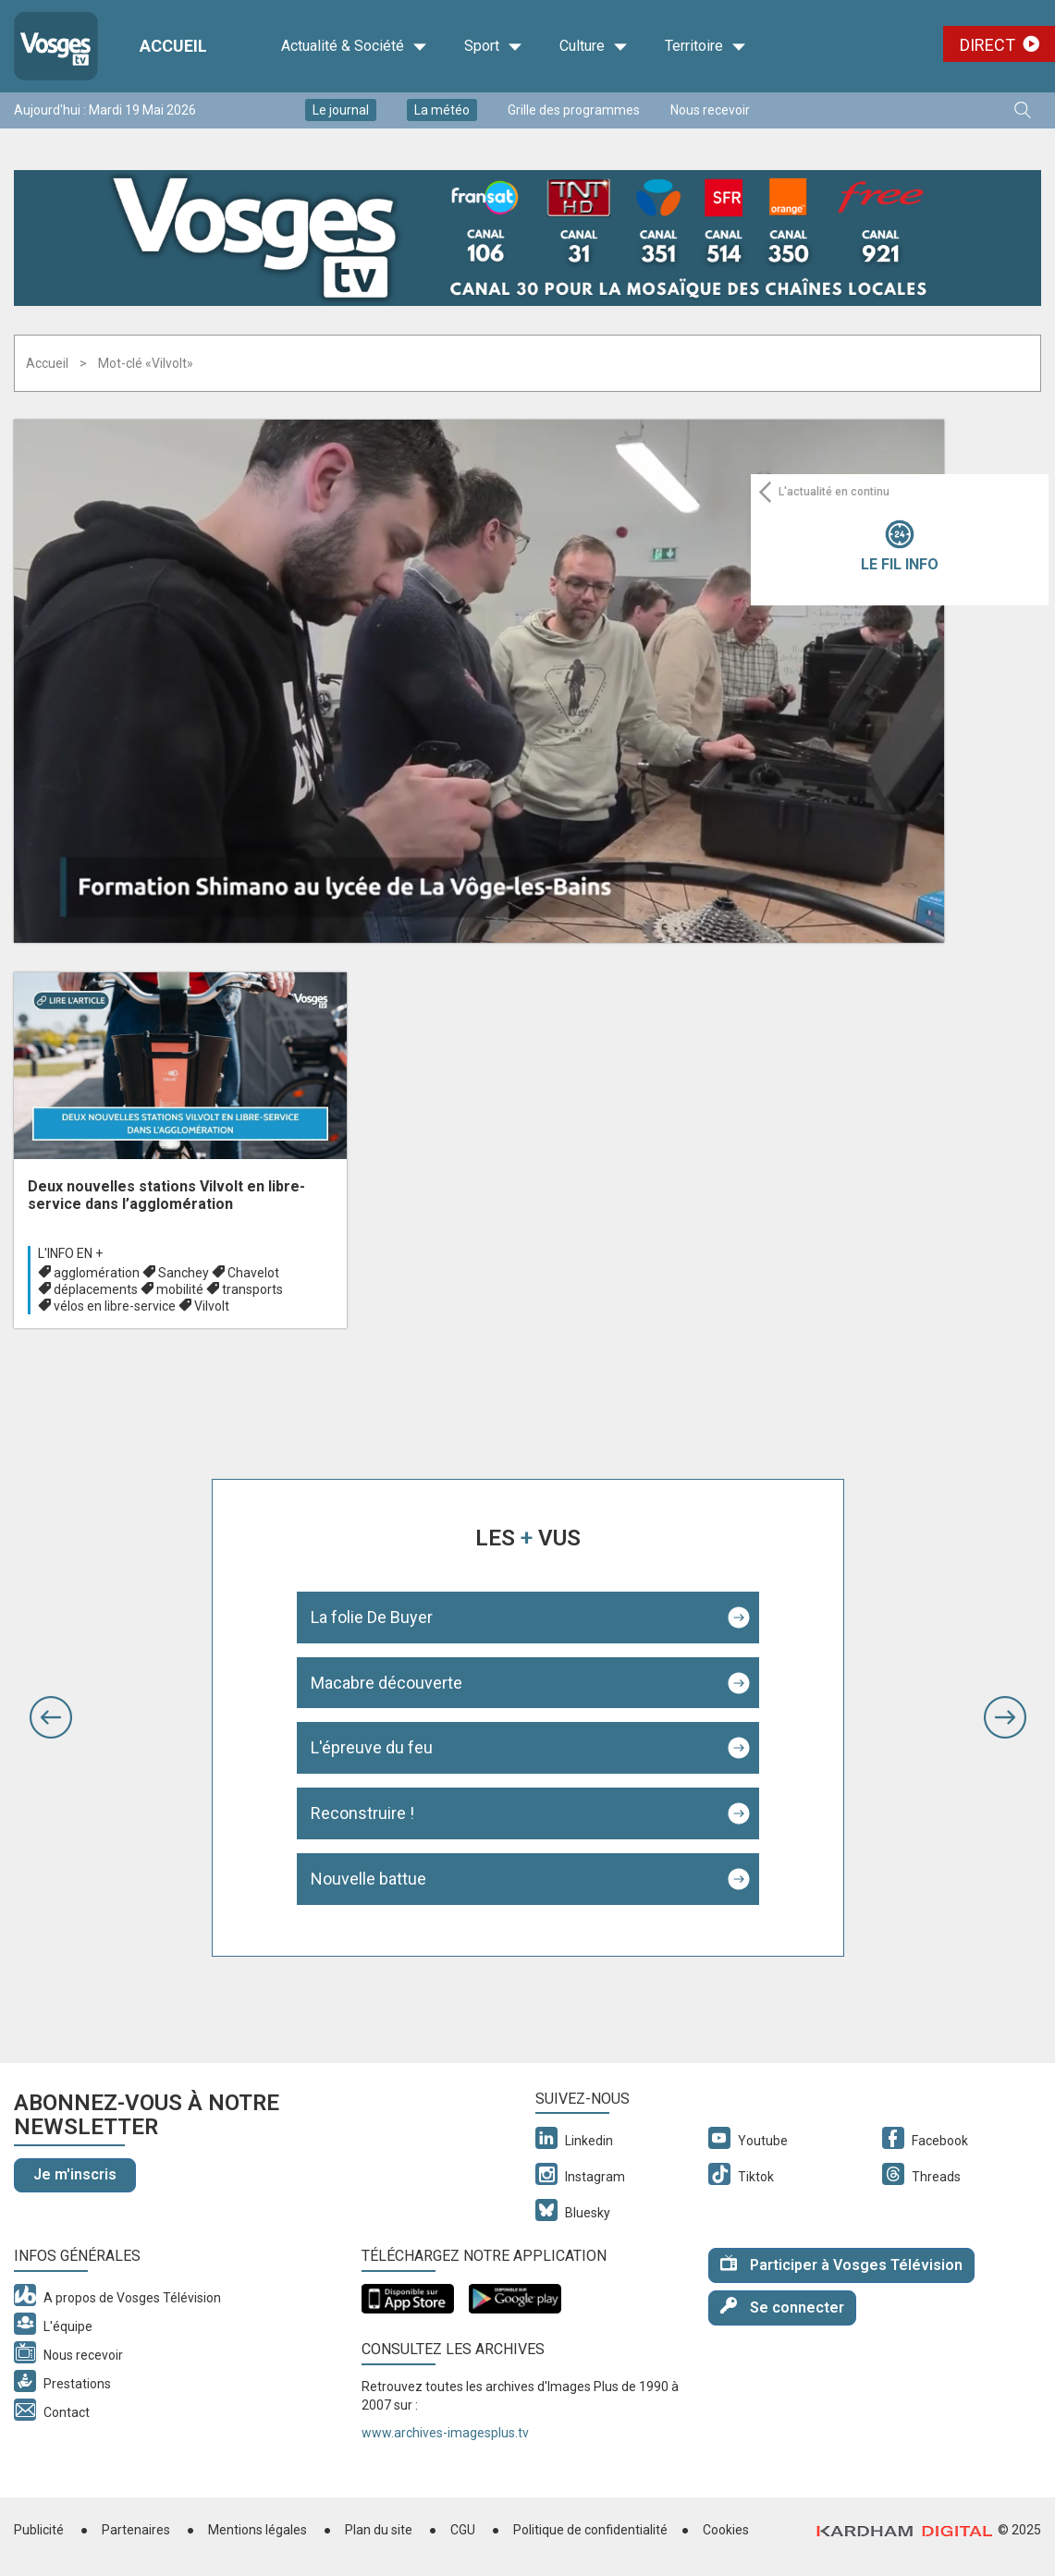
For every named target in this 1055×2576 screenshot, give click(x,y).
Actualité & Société (354, 46)
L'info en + (70, 1253)
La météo (442, 110)
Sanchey (183, 1272)
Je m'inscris (75, 2174)
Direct (987, 45)
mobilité (179, 1289)
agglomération (97, 1272)
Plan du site (378, 2529)
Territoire (705, 46)
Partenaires (136, 2529)
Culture (593, 46)
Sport (493, 46)
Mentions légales (257, 2529)
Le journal (341, 110)
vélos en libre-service (115, 1306)
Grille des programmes (574, 110)
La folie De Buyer (372, 1617)
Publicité (39, 2529)
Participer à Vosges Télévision (841, 2264)
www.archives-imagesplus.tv (445, 2432)
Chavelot (253, 1272)
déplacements (96, 1289)
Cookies (726, 2529)
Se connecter (782, 2306)
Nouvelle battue (368, 1878)
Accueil (47, 363)
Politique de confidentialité (590, 2529)
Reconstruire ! (362, 1813)
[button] (51, 1717)
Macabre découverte (386, 1682)
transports (252, 1289)
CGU (462, 2529)
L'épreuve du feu (372, 1747)
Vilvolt (211, 1306)
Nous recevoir (710, 110)
